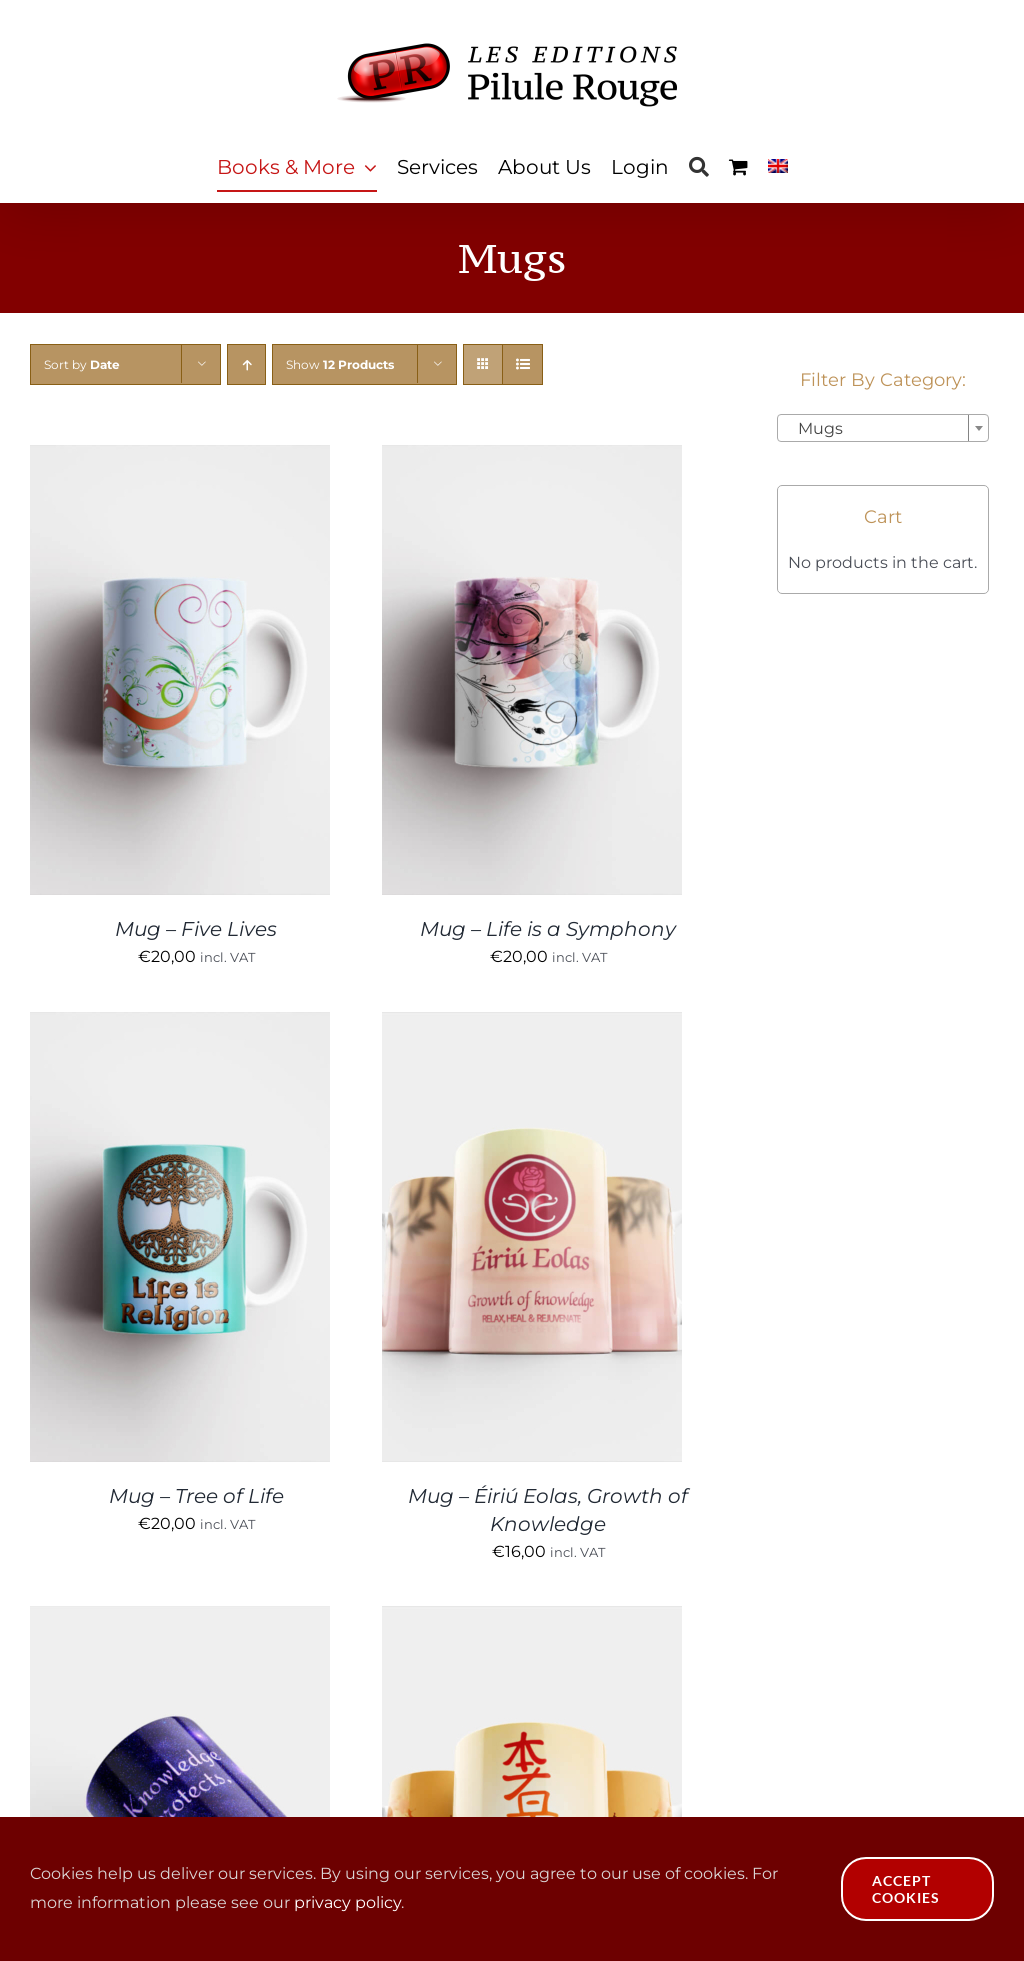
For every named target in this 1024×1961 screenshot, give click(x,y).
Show (340, 364)
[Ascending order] (246, 364)
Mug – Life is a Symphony (548, 929)
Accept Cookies (906, 1889)
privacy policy (347, 1902)
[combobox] (883, 428)
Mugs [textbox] (814, 428)
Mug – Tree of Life (196, 1496)
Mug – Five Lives (196, 929)
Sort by (82, 364)
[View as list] (522, 364)
